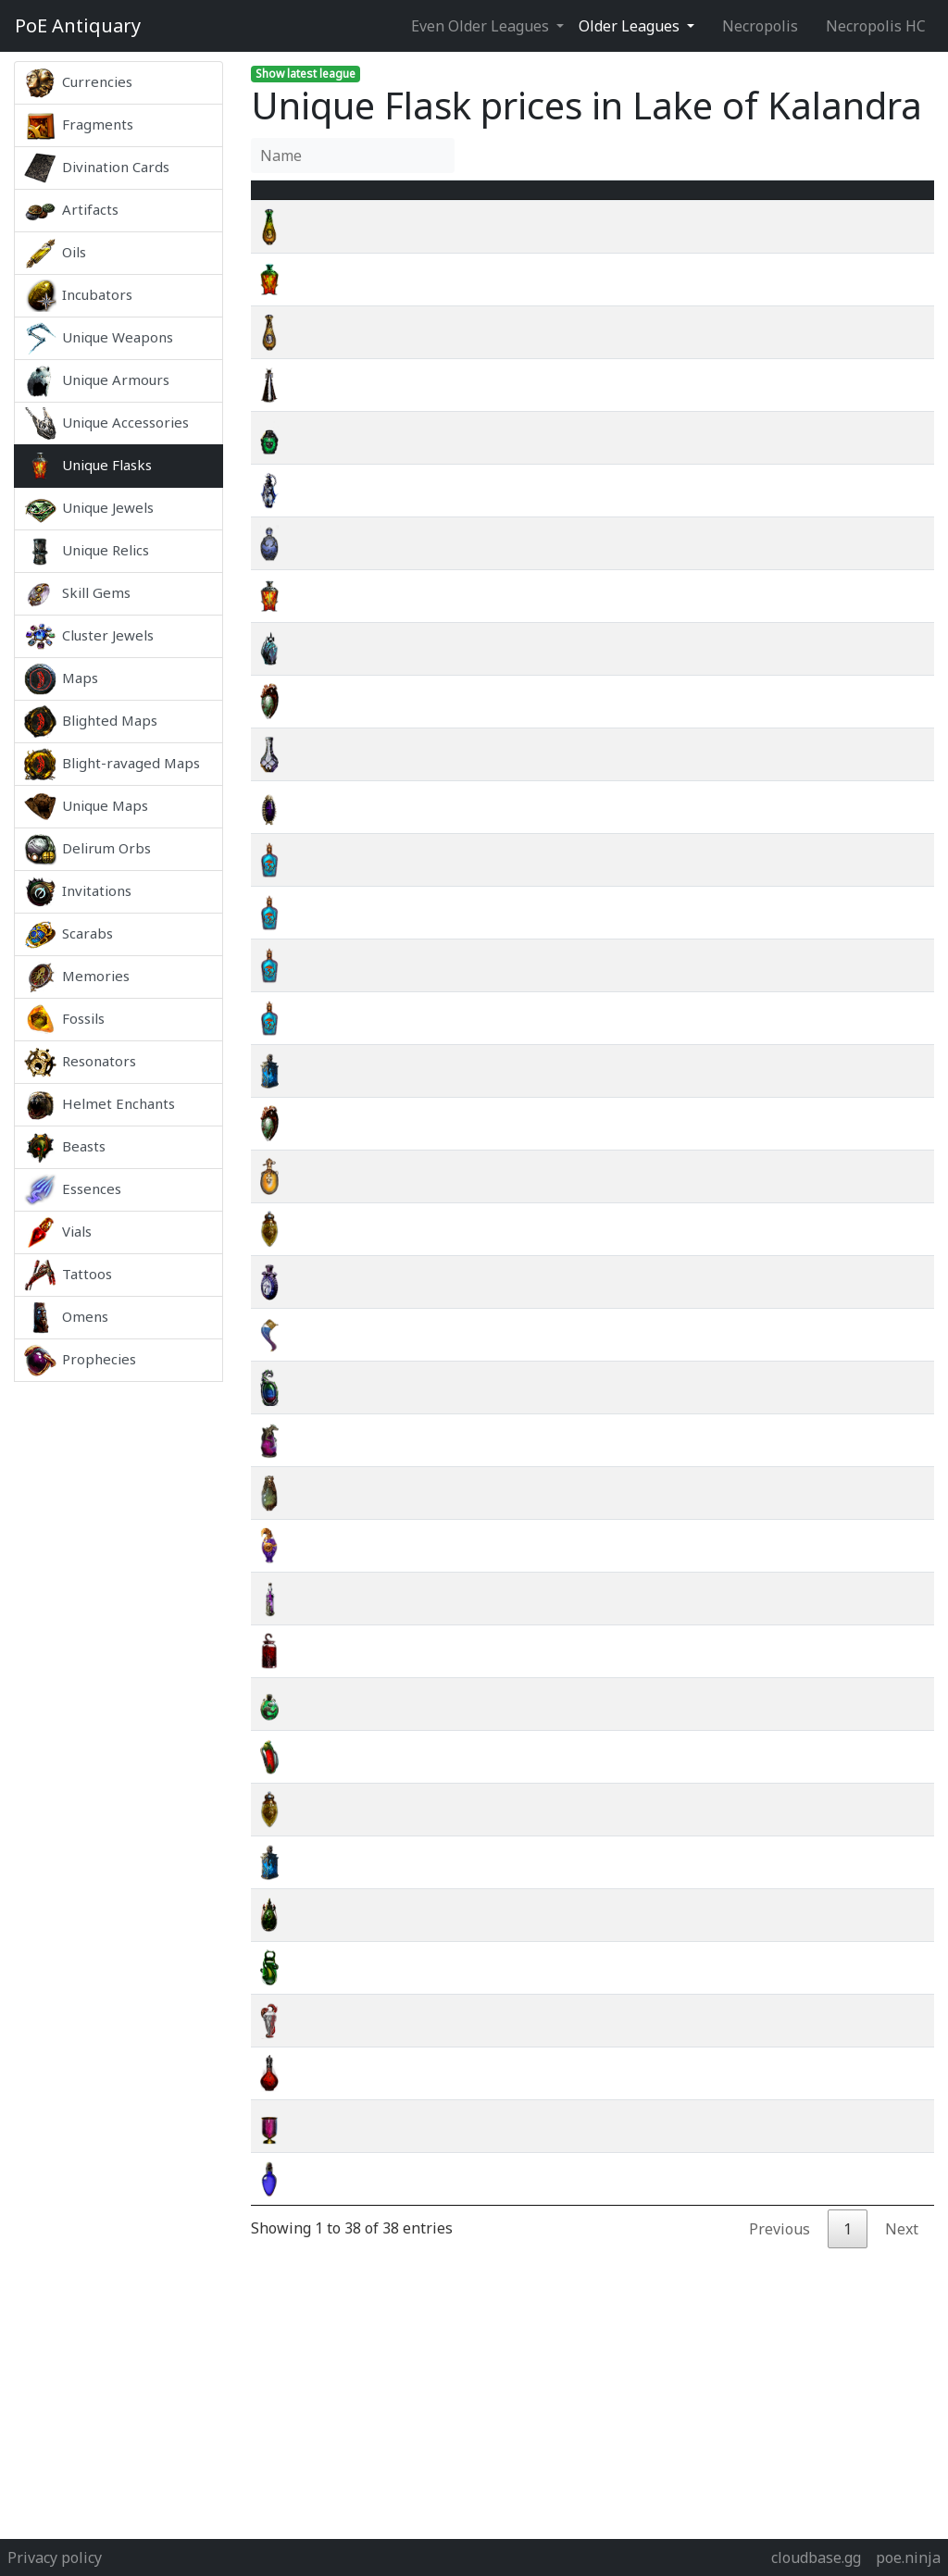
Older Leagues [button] (631, 26)
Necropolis (760, 26)
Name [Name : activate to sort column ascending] (344, 201)
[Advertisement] (118, 1658)
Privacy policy (54, 2557)
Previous (779, 2251)
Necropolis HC (876, 26)
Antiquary (78, 26)
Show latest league (306, 73)
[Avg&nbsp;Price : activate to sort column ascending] (753, 201)
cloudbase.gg (816, 2557)
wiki (855, 249)
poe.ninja (908, 2557)
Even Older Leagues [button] (482, 26)
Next (901, 2251)
